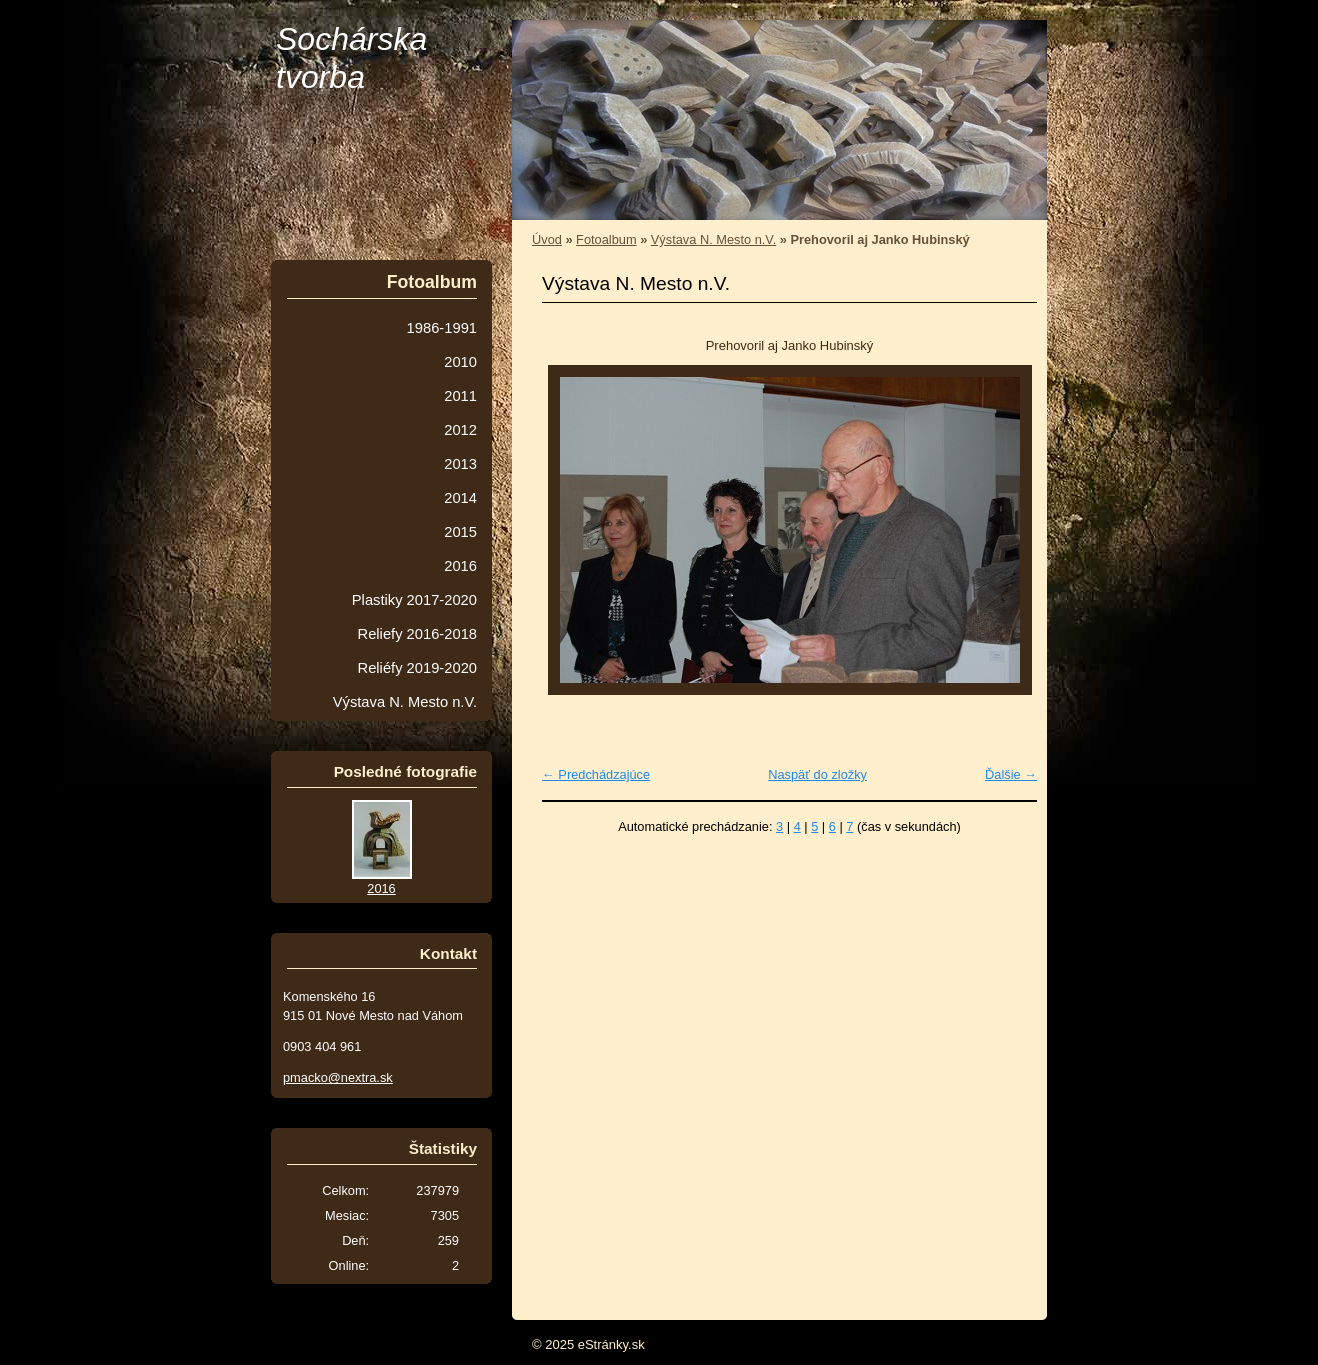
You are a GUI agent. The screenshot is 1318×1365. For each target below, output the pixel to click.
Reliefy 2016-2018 (417, 634)
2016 (460, 566)
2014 (460, 498)
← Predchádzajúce (596, 774)
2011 (460, 396)
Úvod (547, 239)
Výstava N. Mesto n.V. (713, 239)
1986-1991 (442, 328)
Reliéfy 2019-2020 (417, 668)
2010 (460, 362)
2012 (460, 430)
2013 (460, 464)
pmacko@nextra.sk (338, 1077)
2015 (460, 532)
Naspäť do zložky (817, 774)
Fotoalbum (606, 239)
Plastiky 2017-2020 (414, 600)
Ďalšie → (1011, 774)
